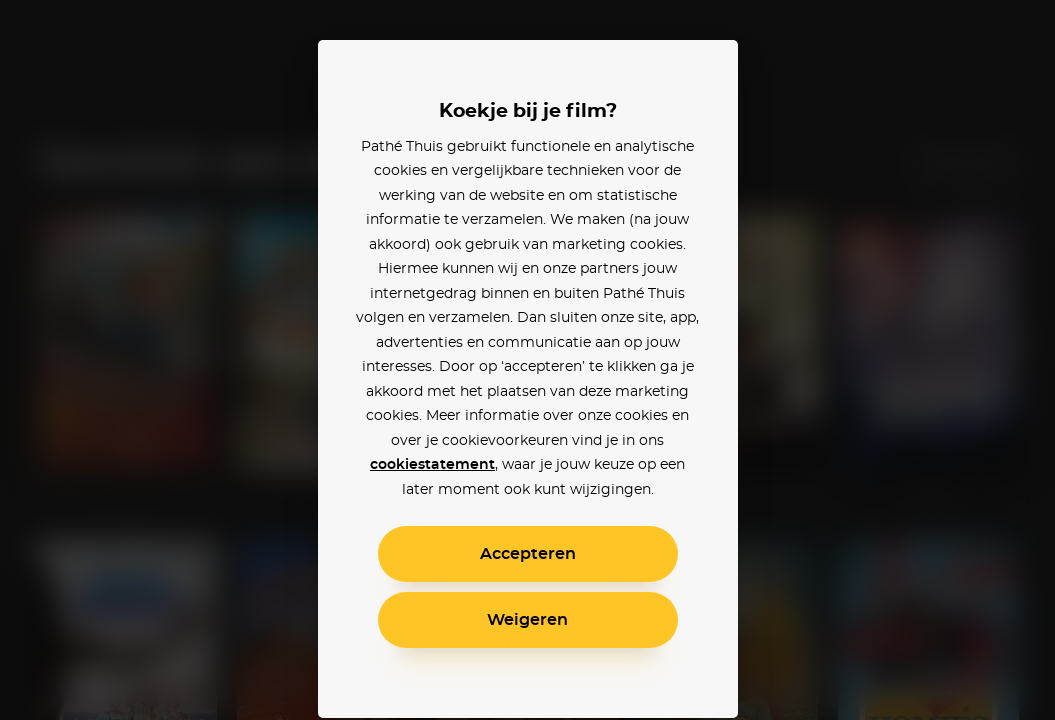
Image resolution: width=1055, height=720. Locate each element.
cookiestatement (432, 465)
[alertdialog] (527, 360)
